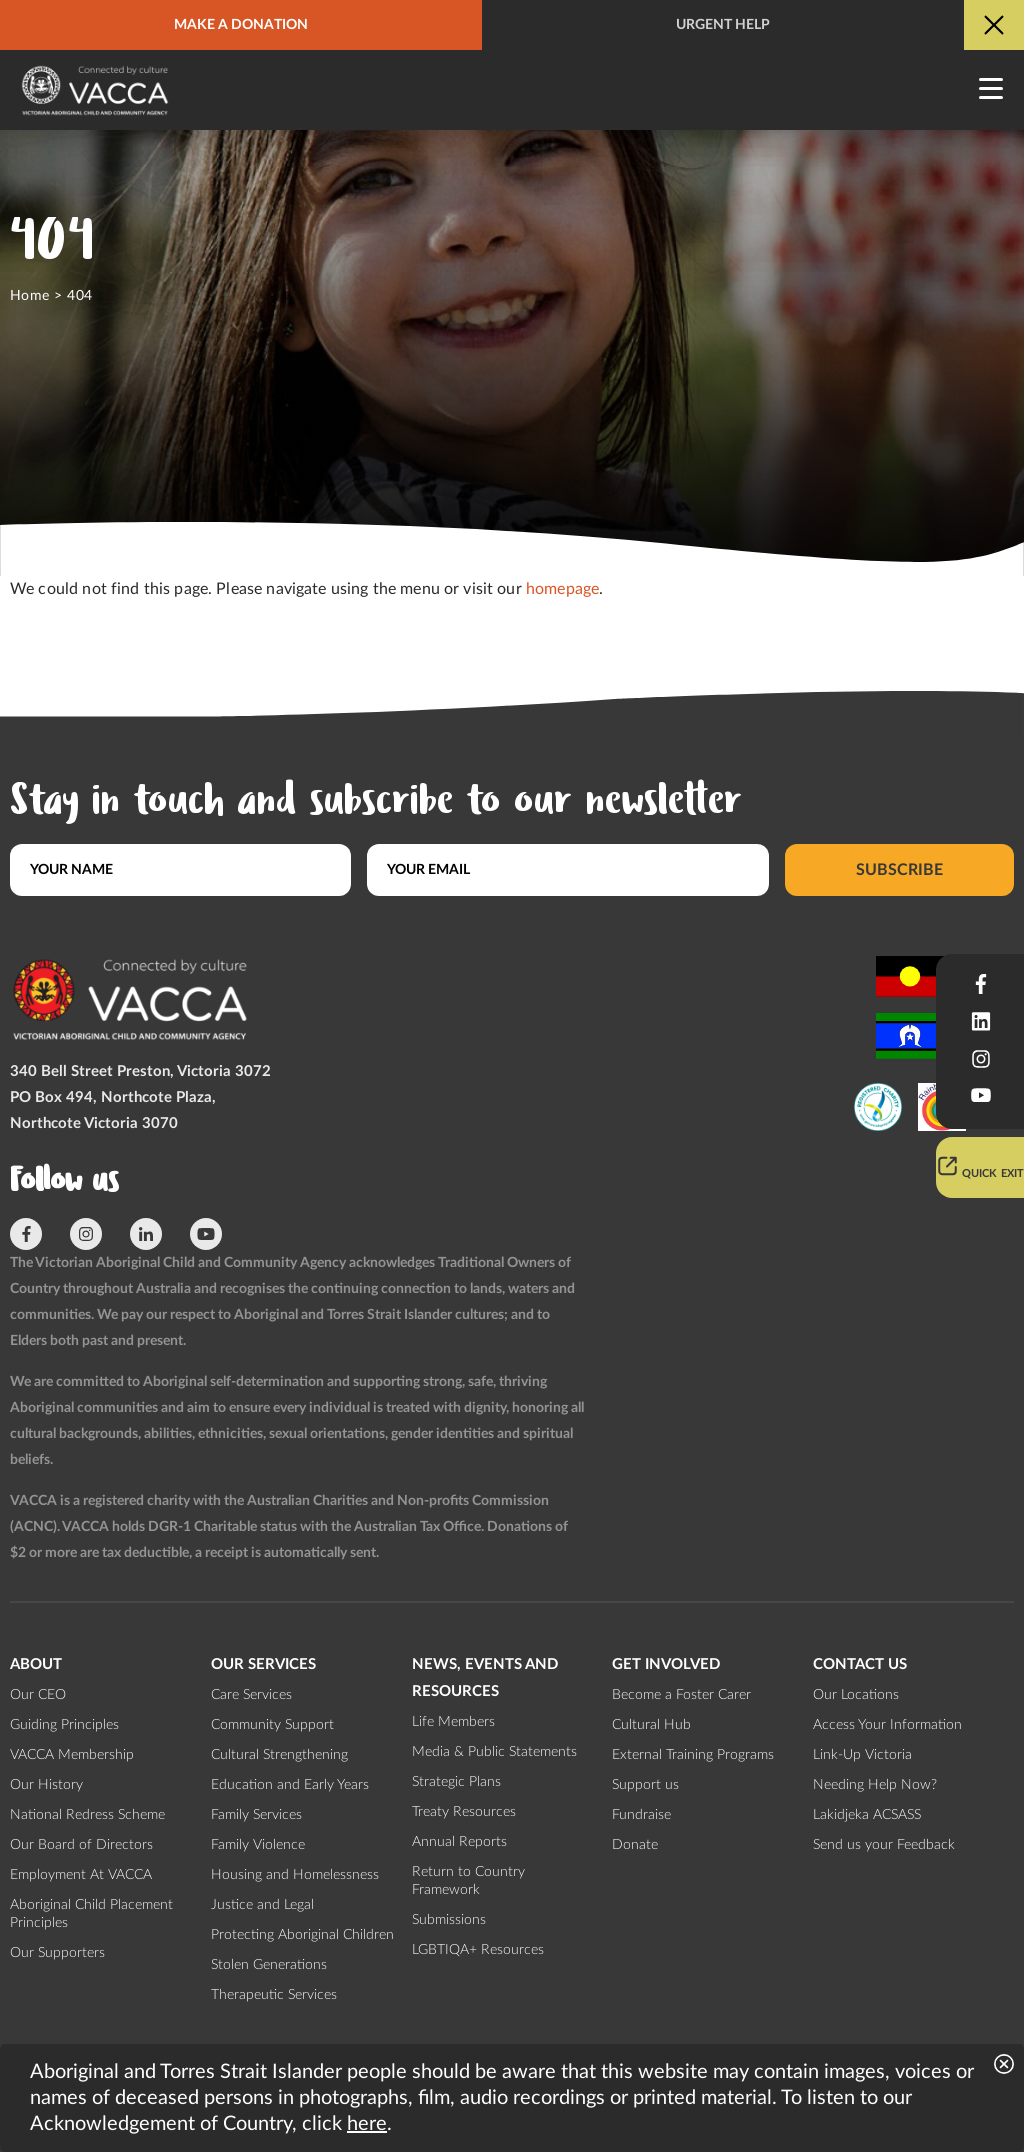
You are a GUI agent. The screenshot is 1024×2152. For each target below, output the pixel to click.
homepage (562, 589)
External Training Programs (693, 1755)
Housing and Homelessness (295, 1875)
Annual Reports (459, 1842)
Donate (635, 1845)
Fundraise (641, 1815)
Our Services (263, 1664)
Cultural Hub (651, 1725)
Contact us (860, 1664)
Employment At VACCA (81, 1875)
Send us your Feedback (884, 1845)
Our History (46, 1785)
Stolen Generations (269, 1965)
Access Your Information (887, 1725)
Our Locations (856, 1695)
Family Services (256, 1815)
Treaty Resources (464, 1812)
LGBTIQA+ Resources (478, 1950)
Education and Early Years (290, 1785)
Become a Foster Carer (681, 1695)
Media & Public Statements (494, 1752)
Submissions (449, 1920)
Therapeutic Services (274, 1995)
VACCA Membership (72, 1755)
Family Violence (258, 1845)
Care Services (251, 1695)
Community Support (272, 1725)
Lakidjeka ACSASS (867, 1815)
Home (30, 296)
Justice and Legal (262, 1905)
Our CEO (38, 1695)
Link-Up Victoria (862, 1755)
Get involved (666, 1664)
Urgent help (723, 25)
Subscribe (899, 870)
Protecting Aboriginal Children (302, 1935)
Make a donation (241, 25)
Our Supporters (57, 1953)
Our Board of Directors (81, 1845)
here (367, 2124)
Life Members (453, 1722)
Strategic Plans (456, 1782)
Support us (645, 1785)
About (36, 1664)
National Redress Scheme (87, 1815)
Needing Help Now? (875, 1785)
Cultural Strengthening (279, 1755)
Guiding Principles (64, 1725)
